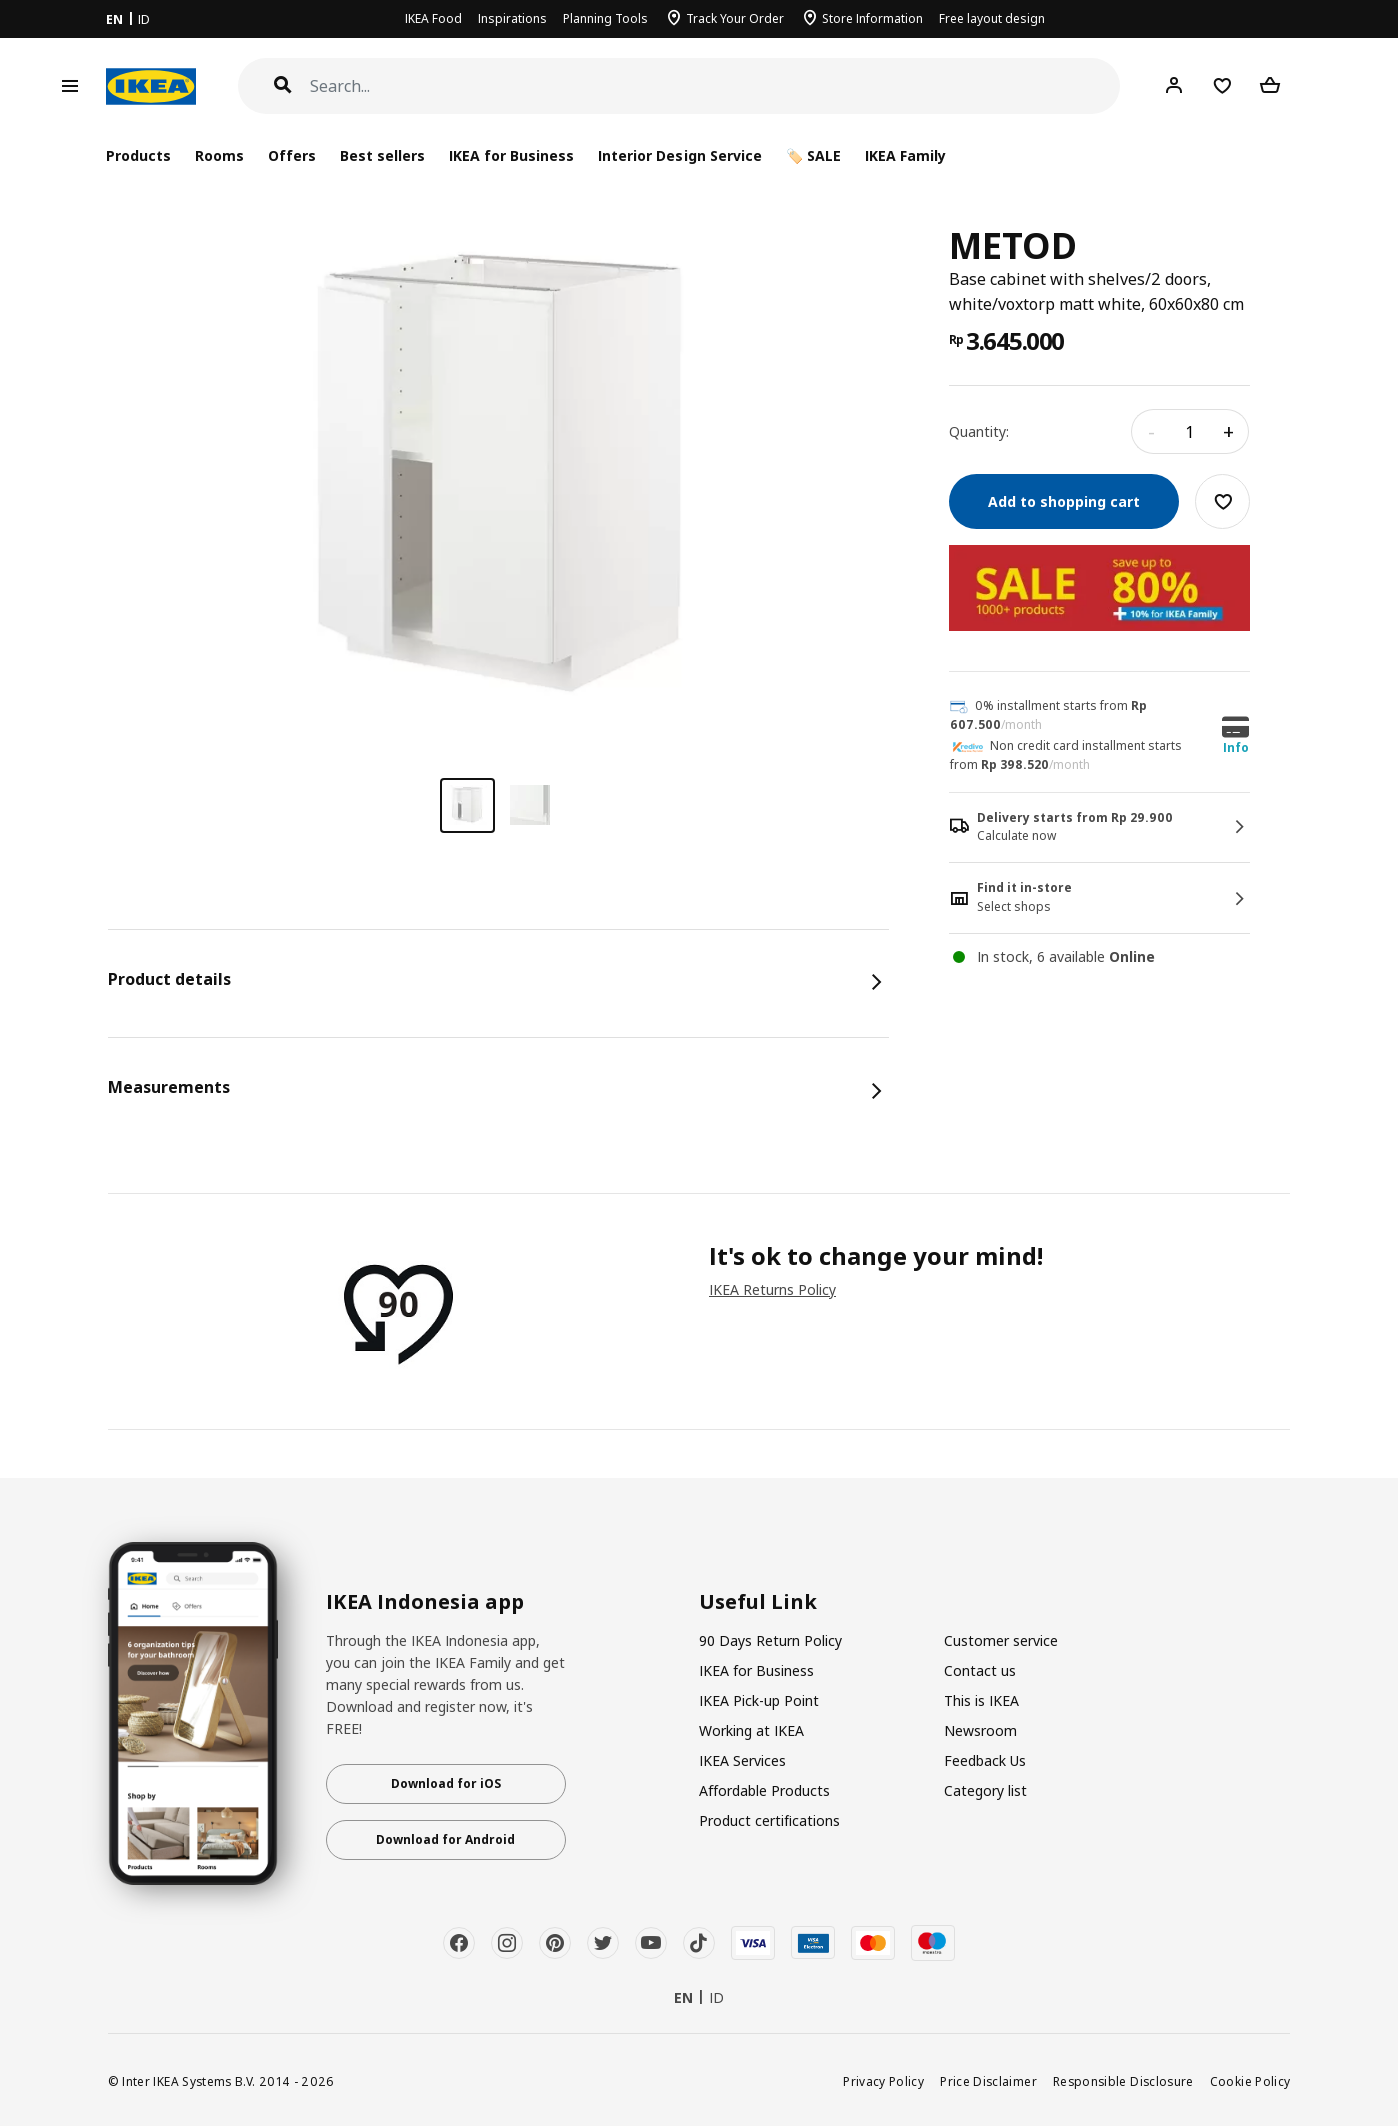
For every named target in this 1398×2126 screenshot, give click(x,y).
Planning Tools (605, 18)
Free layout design (992, 18)
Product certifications (769, 1820)
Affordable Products (764, 1790)
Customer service (1001, 1640)
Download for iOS (446, 1783)
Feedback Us (985, 1760)
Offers (292, 155)
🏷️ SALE (813, 155)
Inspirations (512, 18)
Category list (985, 1790)
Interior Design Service (679, 155)
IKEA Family (905, 155)
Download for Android (445, 1839)
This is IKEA (981, 1700)
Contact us (980, 1670)
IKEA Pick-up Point (759, 1700)
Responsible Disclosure (1123, 2081)
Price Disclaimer (988, 2081)
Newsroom (980, 1730)
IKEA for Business (511, 155)
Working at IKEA (751, 1730)
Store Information (872, 18)
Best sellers (382, 155)
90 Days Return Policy (770, 1640)
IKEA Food (433, 18)
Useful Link (758, 1602)
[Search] (715, 86)
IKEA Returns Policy (772, 1289)
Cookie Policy (1250, 2081)
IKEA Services (742, 1760)
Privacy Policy (883, 2081)
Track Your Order (735, 18)
